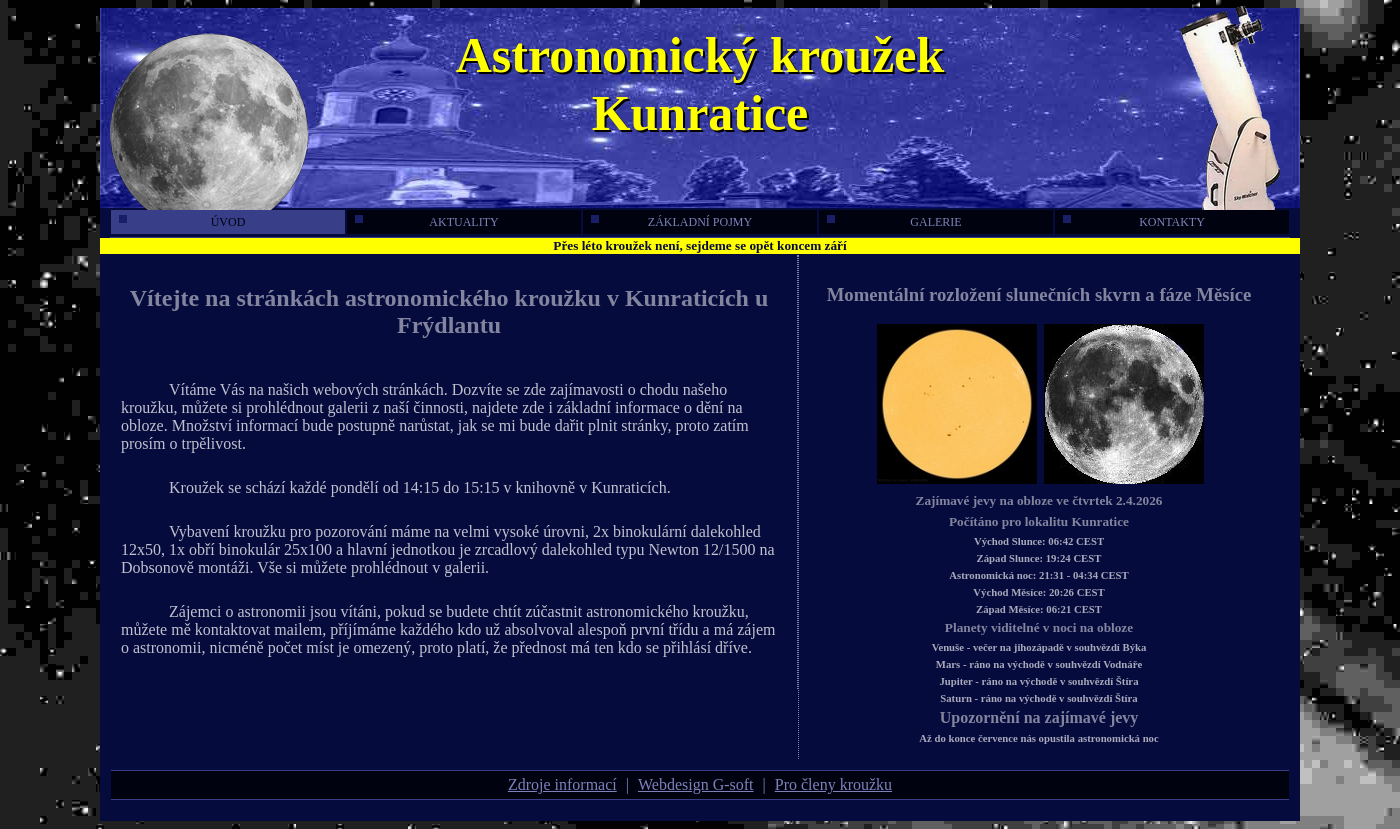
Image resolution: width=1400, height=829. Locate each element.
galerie (894, 222)
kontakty (1134, 222)
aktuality (427, 222)
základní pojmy (671, 222)
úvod (182, 222)
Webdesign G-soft (696, 784)
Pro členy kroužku (833, 784)
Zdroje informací (562, 784)
